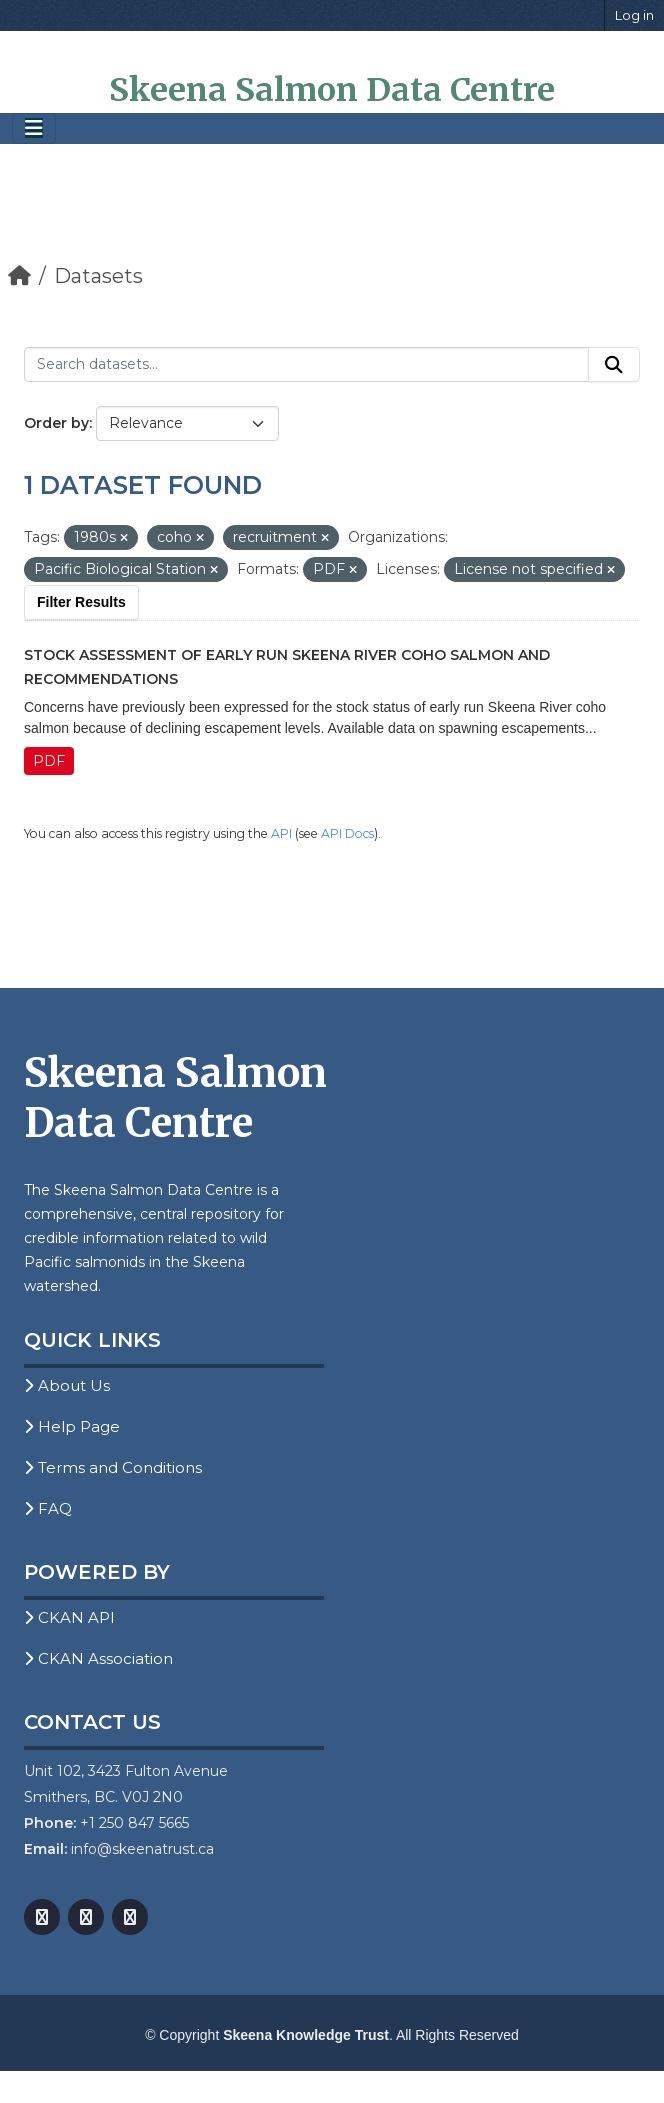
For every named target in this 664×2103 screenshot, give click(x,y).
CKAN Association (98, 1658)
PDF (49, 761)
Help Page (72, 1426)
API (281, 833)
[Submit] (614, 365)
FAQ (48, 1508)
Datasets (98, 276)
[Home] (19, 276)
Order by (56, 423)
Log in (634, 15)
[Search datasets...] (306, 365)
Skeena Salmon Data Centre (332, 90)
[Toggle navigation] (34, 128)
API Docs (347, 833)
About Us (67, 1385)
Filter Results (81, 602)
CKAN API (69, 1617)
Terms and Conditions (113, 1467)
